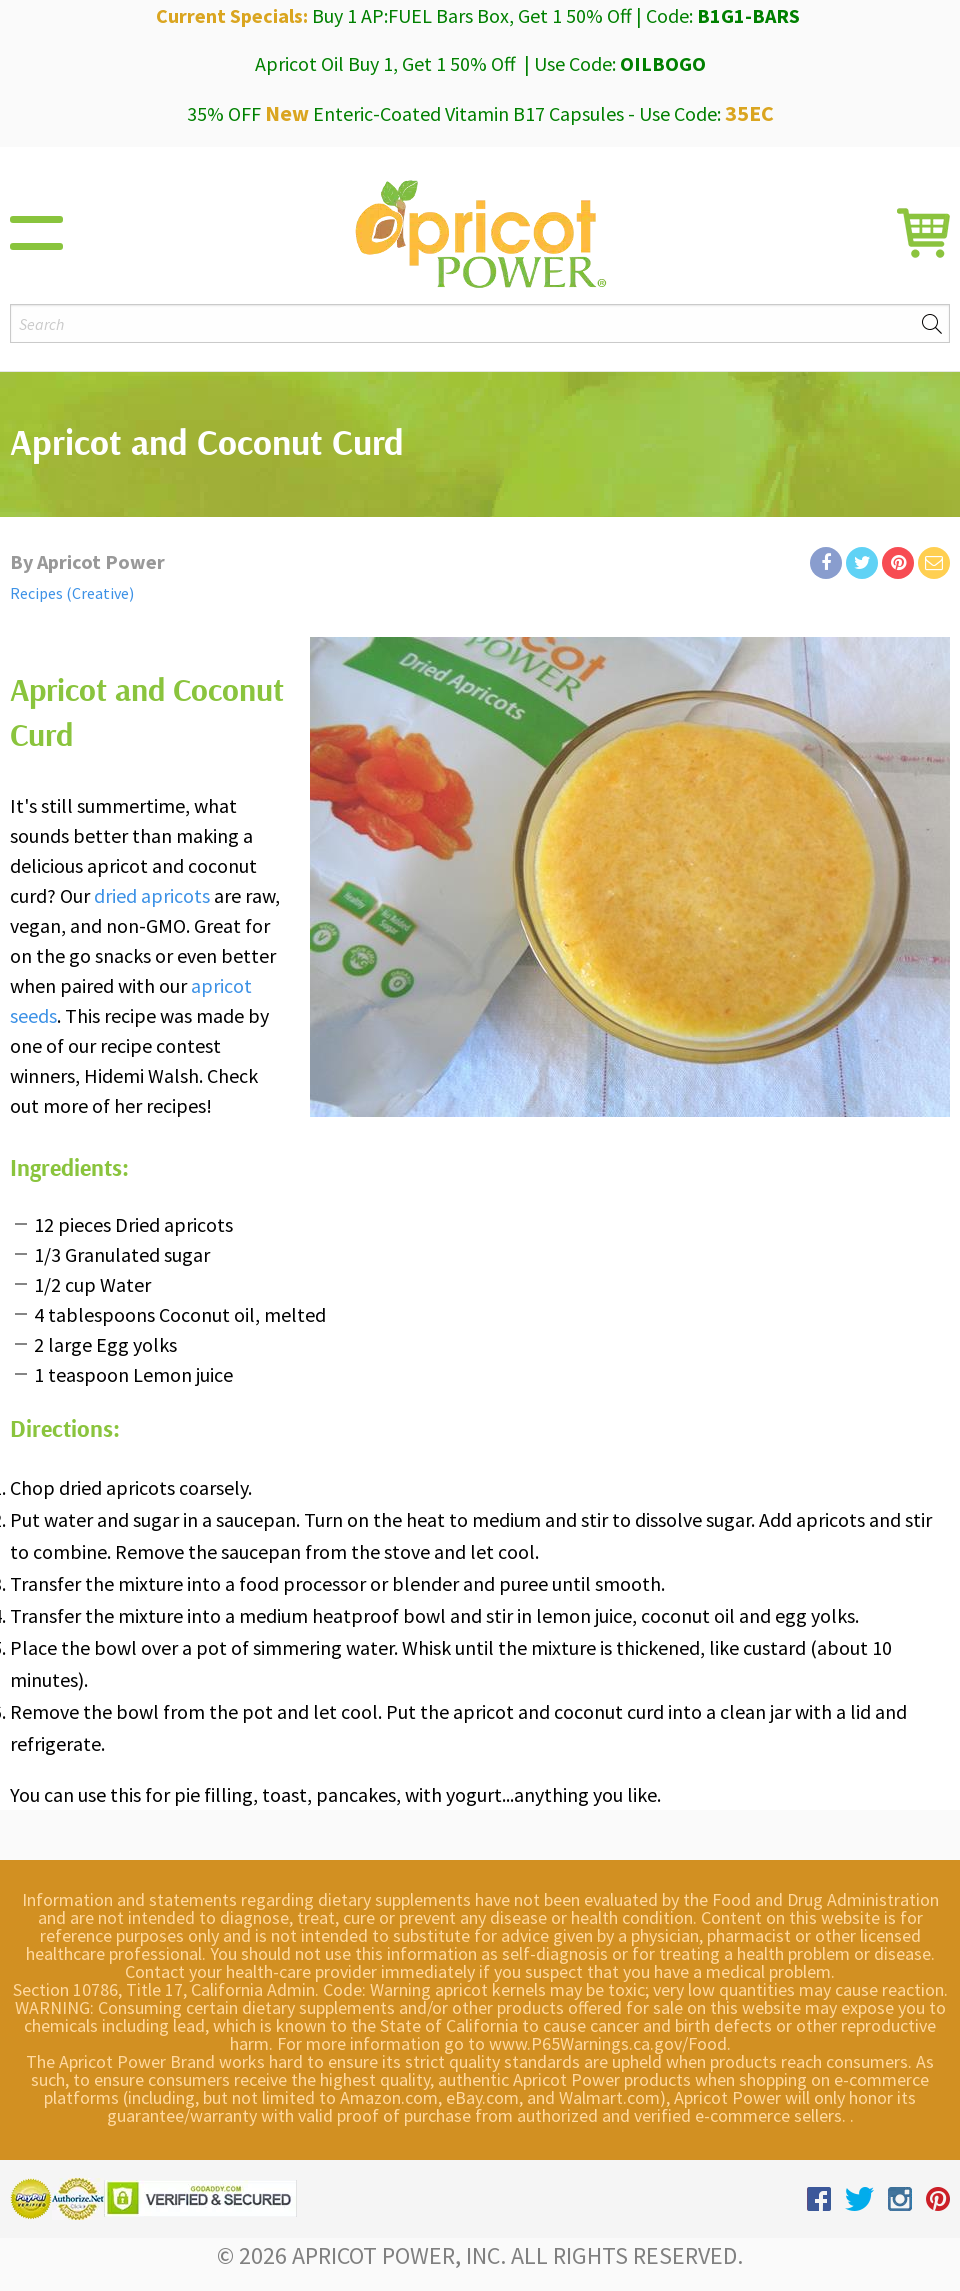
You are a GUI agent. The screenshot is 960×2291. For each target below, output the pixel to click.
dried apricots (152, 895)
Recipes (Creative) (72, 593)
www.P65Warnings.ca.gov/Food (608, 2043)
